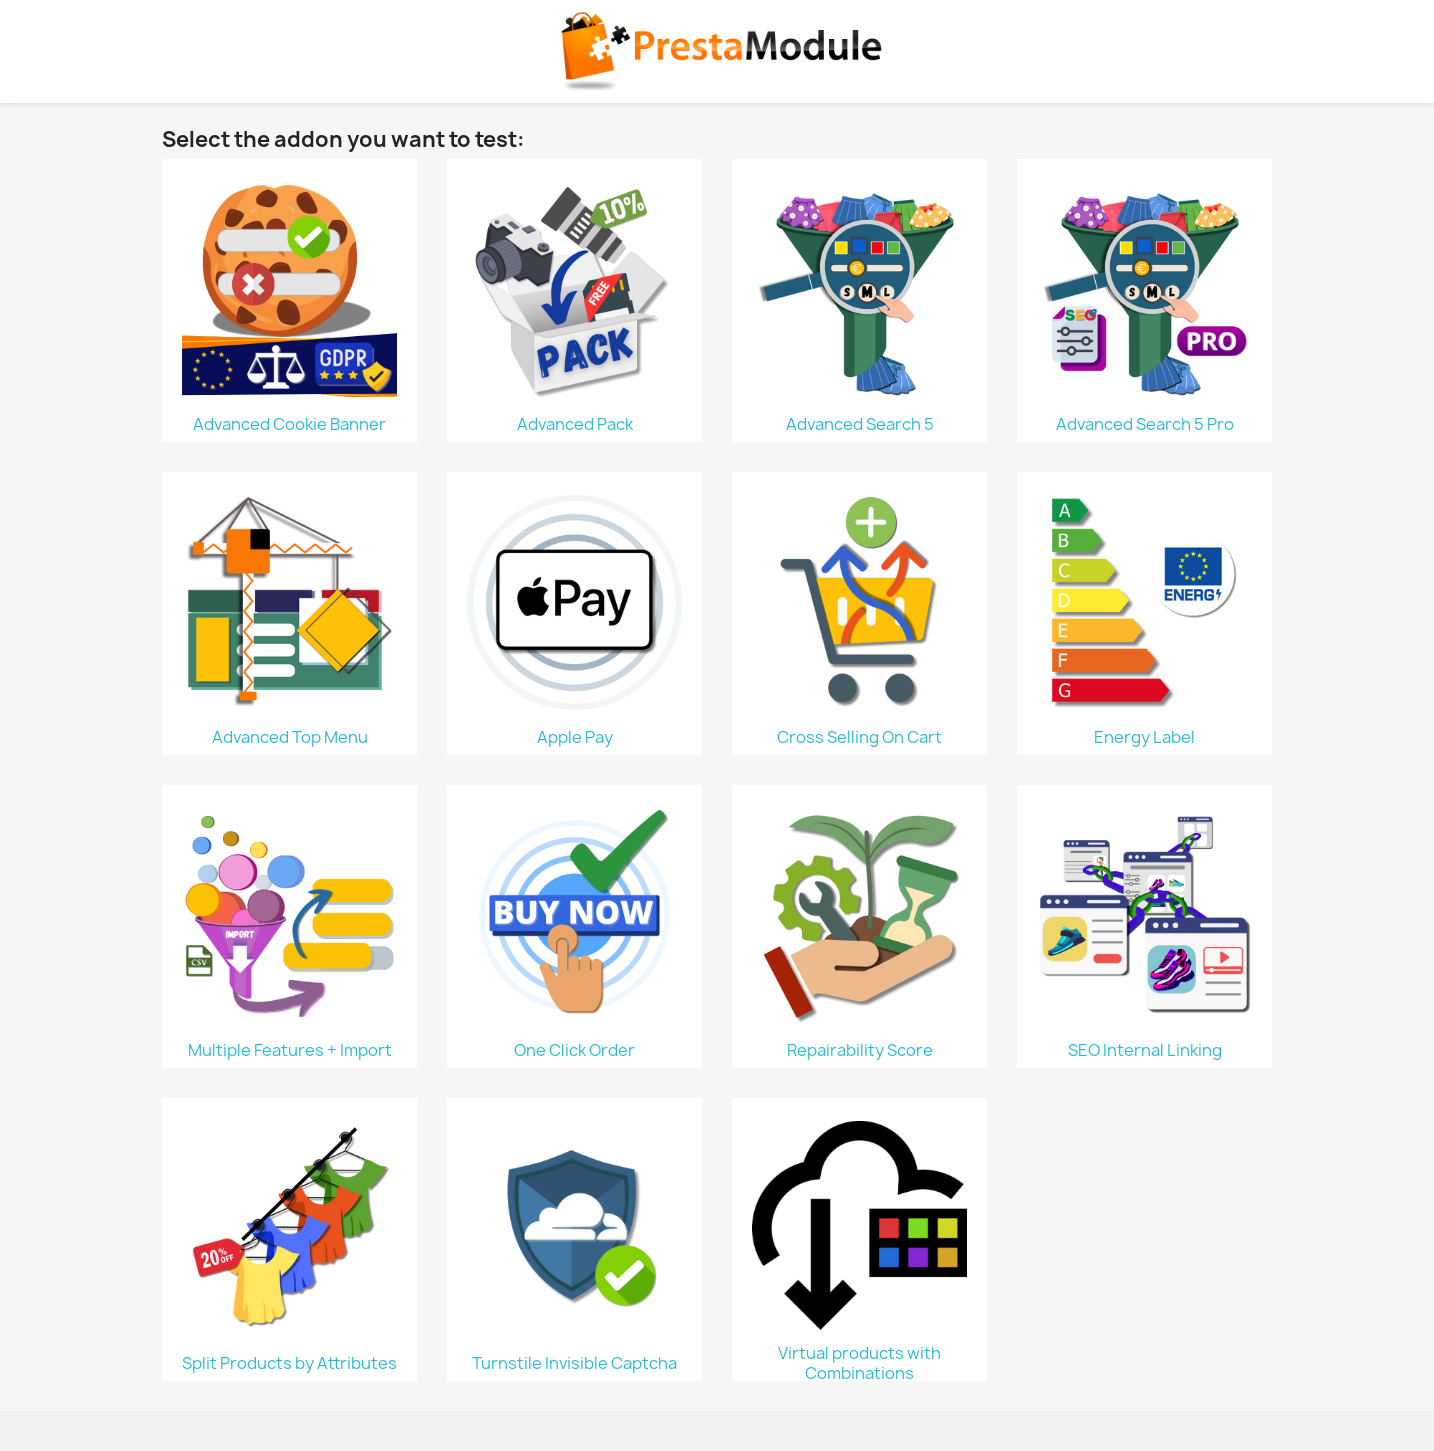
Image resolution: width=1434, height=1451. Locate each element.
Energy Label (1144, 737)
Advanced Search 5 (860, 424)
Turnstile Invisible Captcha (574, 1363)
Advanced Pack (575, 424)
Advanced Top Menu (290, 737)
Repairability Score (860, 1050)
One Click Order (574, 1050)
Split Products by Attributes (289, 1363)
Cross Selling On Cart (859, 737)
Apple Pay (575, 737)
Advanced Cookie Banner (289, 424)
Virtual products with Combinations (859, 1363)
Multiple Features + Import (290, 1050)
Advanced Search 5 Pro (1145, 424)
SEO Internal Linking (1145, 1050)
